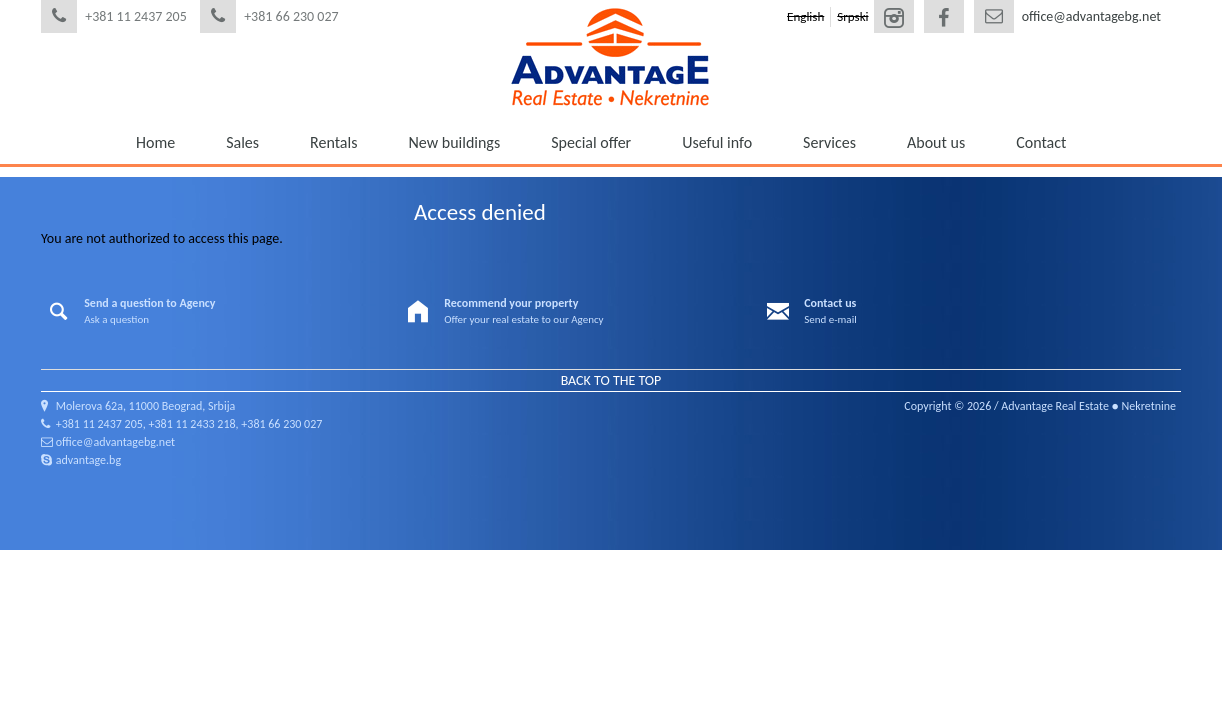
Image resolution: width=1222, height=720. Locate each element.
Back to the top (611, 380)
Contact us (830, 303)
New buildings (454, 142)
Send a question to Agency (149, 303)
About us (936, 142)
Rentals (333, 142)
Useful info (717, 142)
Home (155, 142)
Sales (242, 142)
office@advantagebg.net (1091, 16)
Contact (1041, 142)
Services (829, 142)
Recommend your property (511, 303)
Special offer (591, 142)
